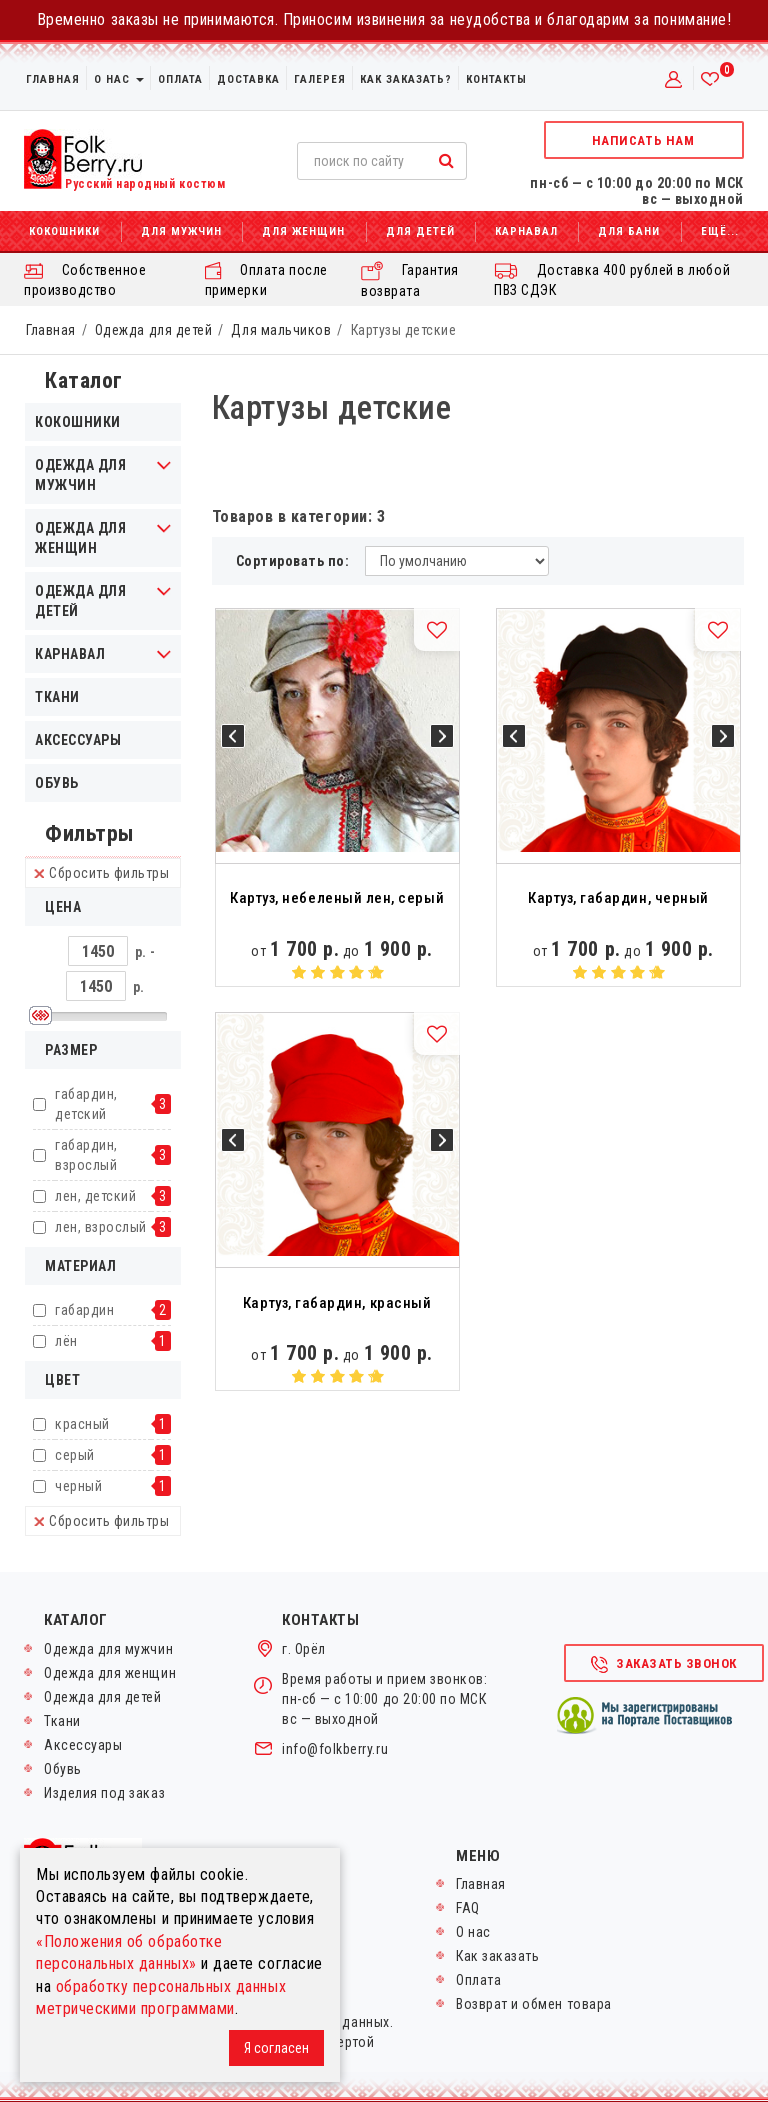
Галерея (320, 79)
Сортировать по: (293, 561)
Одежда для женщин (110, 1673)
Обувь (57, 783)
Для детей (420, 231)
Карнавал (526, 231)
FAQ (468, 1908)
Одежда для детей (154, 330)
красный (82, 1424)
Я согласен (276, 2048)
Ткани (57, 697)
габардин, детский (86, 1104)
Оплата (180, 79)
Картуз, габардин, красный (337, 1303)
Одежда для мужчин (108, 1649)
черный (78, 1486)
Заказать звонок (663, 1665)
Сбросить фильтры (102, 873)
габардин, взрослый (86, 1155)
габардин (84, 1310)
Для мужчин (181, 231)
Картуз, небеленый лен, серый (337, 898)
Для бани (629, 231)
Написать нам (643, 140)
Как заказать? (406, 79)
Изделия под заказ (104, 1793)
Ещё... (720, 231)
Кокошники (64, 231)
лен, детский (95, 1196)
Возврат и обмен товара (534, 2004)
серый (75, 1455)
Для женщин (303, 231)
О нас (119, 79)
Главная (53, 79)
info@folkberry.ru (335, 1749)
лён (66, 1341)
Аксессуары (78, 740)
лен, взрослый (101, 1227)
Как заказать (497, 1956)
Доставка (248, 79)
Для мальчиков (281, 330)
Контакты (496, 79)
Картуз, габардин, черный (618, 898)
